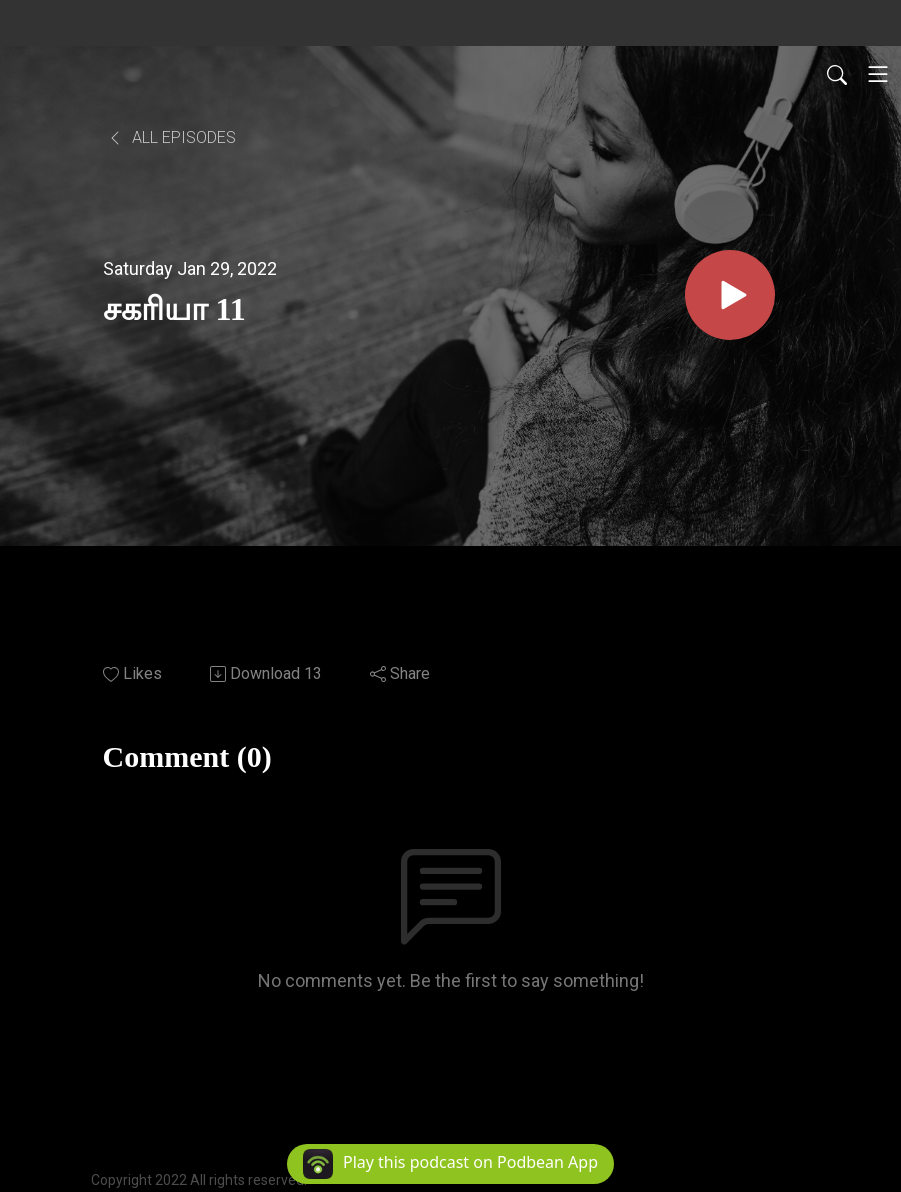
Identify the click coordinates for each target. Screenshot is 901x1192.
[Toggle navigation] (878, 74)
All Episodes (171, 137)
